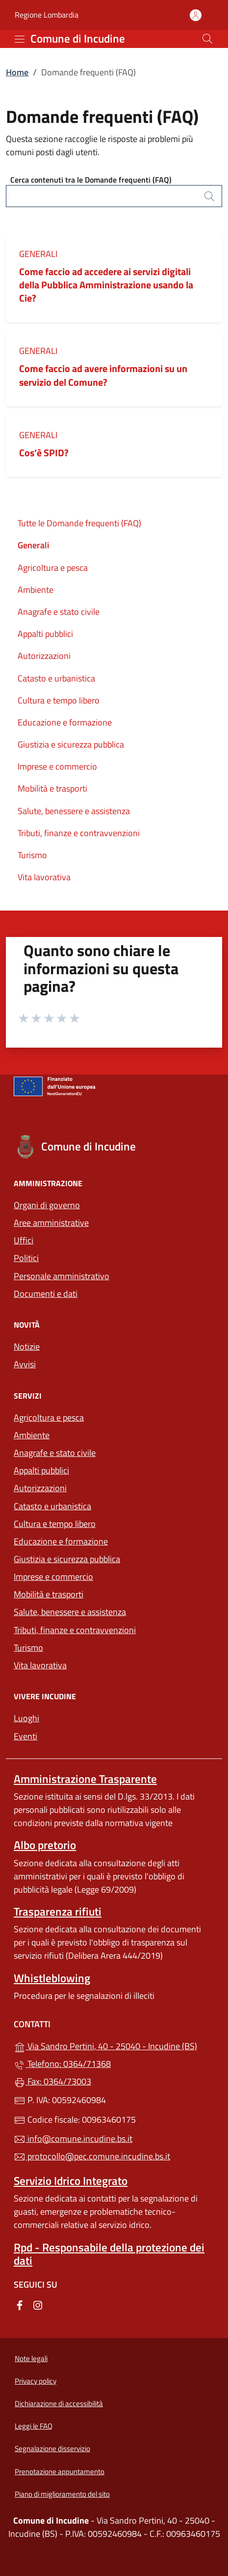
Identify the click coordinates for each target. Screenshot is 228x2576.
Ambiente (35, 589)
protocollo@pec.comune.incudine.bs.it (92, 2156)
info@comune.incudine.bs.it (73, 2138)
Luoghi (26, 1718)
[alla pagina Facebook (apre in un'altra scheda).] (19, 2304)
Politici (26, 1258)
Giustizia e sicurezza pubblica (71, 744)
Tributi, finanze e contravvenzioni (79, 833)
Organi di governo (47, 1205)
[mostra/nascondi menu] (19, 39)
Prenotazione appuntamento (59, 2471)
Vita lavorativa (44, 877)
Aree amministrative (51, 1222)
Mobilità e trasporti (52, 788)
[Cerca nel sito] (207, 39)
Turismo (32, 855)
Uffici (23, 1240)
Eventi (25, 1736)
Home (17, 72)
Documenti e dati (45, 1293)
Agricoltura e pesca (53, 567)
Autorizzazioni (44, 655)
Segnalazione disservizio (52, 2448)
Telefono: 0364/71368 (62, 2063)
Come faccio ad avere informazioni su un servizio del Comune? (103, 375)
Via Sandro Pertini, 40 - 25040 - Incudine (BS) (114, 2045)
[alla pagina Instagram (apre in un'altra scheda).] (38, 2304)
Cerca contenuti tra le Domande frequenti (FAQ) (91, 180)
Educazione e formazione (65, 722)
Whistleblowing (52, 1978)
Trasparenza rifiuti (57, 1911)
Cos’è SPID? (45, 452)
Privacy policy (35, 2381)
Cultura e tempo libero (59, 700)
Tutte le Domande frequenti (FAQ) (79, 523)
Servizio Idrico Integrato (70, 2180)
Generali (38, 253)
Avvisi (25, 1364)
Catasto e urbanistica (56, 678)
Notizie (27, 1346)
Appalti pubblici (45, 633)
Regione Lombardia (46, 15)
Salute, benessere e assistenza (74, 811)
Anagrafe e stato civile (59, 611)
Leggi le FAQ (33, 2426)
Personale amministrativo (61, 1276)
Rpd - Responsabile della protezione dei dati (109, 2254)
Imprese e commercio (57, 766)
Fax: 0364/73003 (52, 2081)
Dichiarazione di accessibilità (59, 2403)
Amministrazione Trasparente (85, 1778)
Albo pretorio (45, 1844)
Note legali (31, 2358)
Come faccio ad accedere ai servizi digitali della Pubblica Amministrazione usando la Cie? (106, 284)
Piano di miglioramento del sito (62, 2494)
